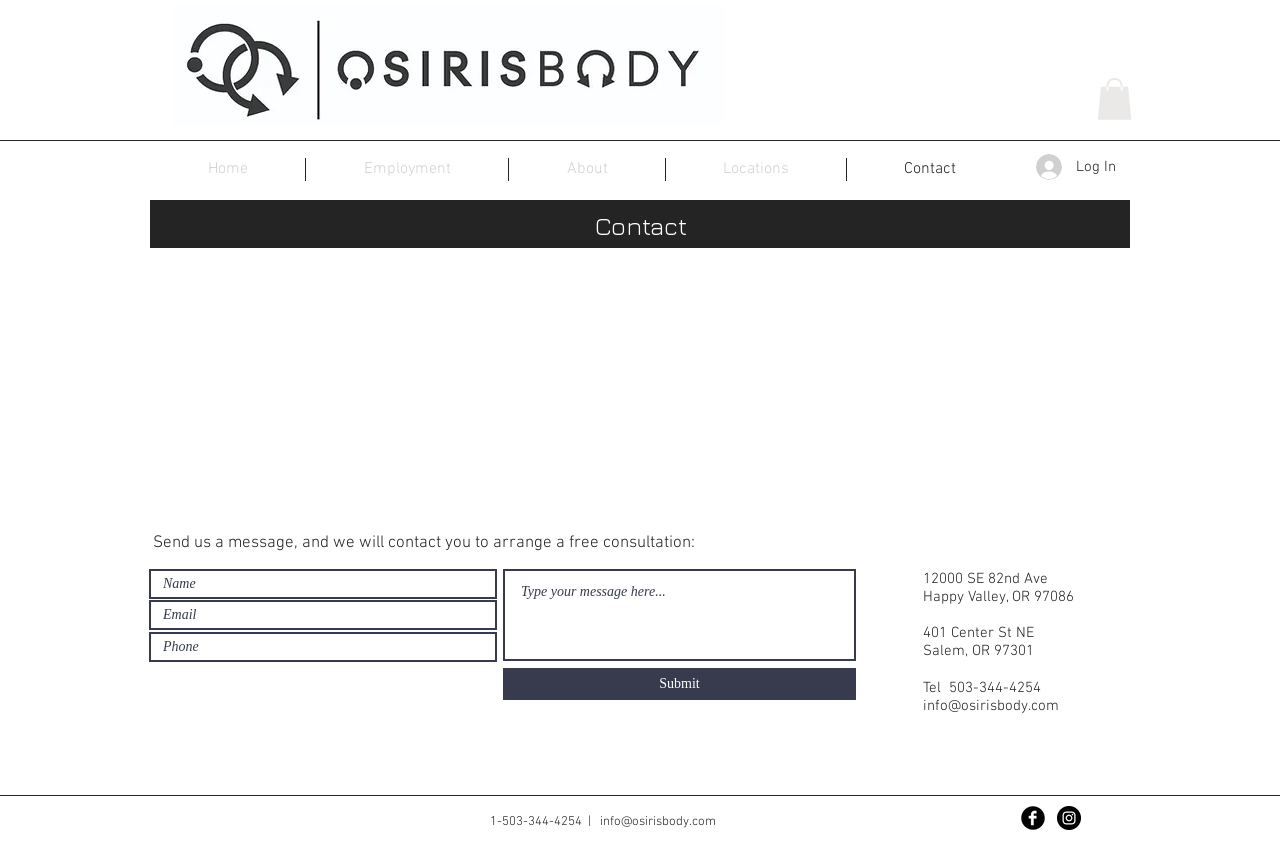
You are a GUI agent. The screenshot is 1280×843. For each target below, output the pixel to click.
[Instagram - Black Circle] (1069, 818)
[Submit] (679, 684)
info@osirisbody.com (991, 706)
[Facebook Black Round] (1033, 818)
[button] (1114, 99)
